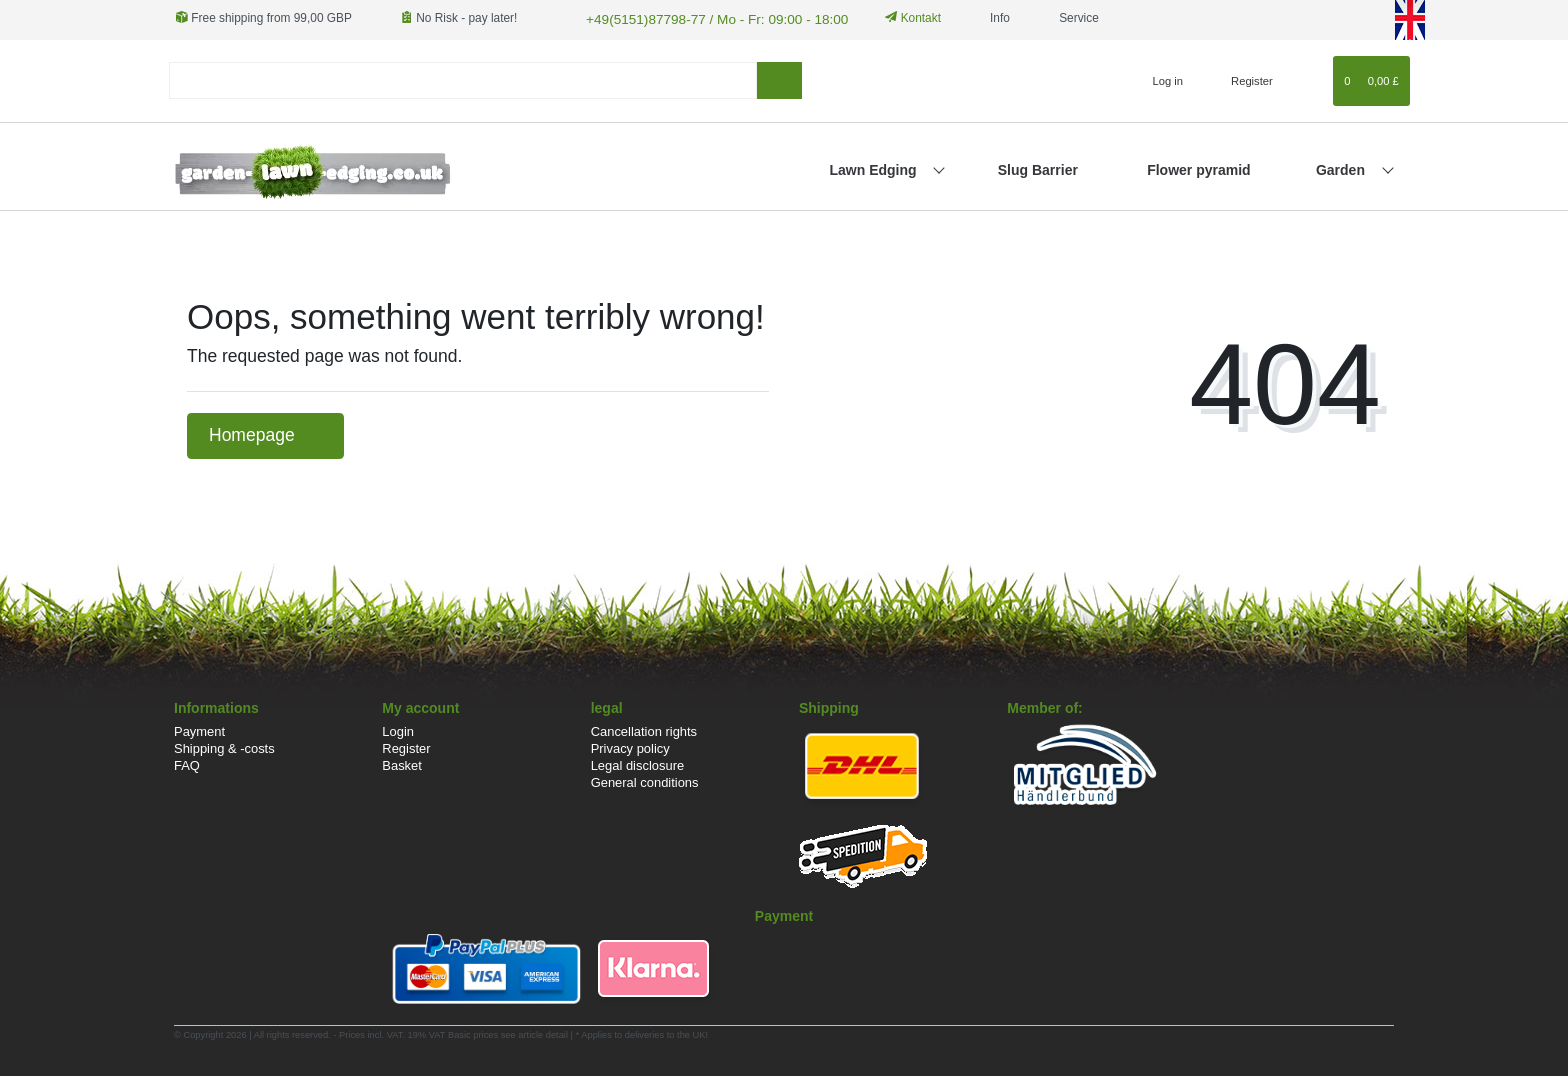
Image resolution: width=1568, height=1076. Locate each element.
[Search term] (463, 78)
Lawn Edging (874, 167)
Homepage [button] (265, 433)
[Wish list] (1308, 78)
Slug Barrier (1038, 167)
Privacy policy (630, 746)
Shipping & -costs (224, 746)
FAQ (187, 763)
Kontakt (890, 18)
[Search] (779, 78)
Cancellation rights (644, 729)
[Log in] (1159, 78)
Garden (1342, 167)
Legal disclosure (638, 763)
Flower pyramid (1198, 167)
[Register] (1240, 78)
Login (398, 729)
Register (406, 746)
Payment (199, 729)
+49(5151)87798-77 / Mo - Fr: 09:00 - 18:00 (699, 18)
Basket (402, 763)
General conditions (645, 780)
